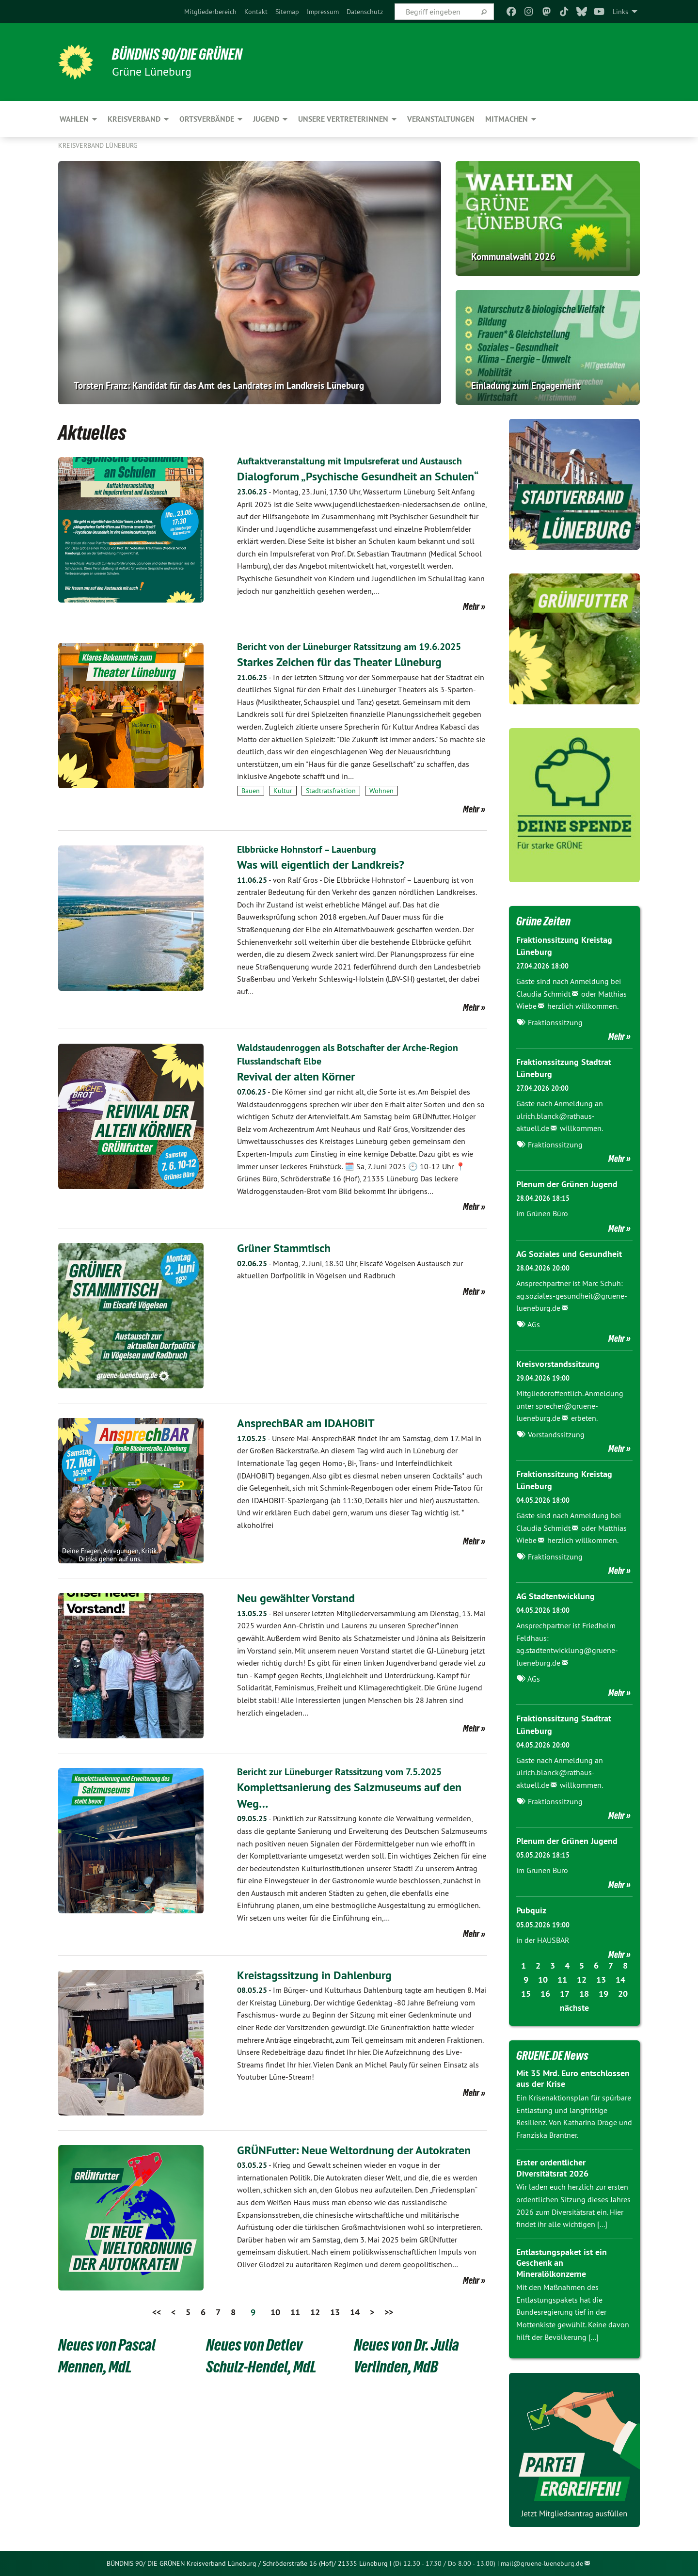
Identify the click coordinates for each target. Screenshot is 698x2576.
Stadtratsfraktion (331, 789)
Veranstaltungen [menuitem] (441, 119)
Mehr (471, 606)
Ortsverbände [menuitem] (206, 119)
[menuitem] (210, 11)
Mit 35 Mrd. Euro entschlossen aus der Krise (573, 2078)
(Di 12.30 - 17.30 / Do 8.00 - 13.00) (444, 2563)
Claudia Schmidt (543, 994)
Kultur (282, 789)
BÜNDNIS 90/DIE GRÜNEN (177, 54)
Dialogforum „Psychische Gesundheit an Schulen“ (358, 475)
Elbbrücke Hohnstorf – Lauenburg (306, 849)
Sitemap (287, 11)
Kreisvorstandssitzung (558, 1363)
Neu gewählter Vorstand (296, 1596)
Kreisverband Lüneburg (98, 145)
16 (545, 1993)
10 (275, 2309)
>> (388, 2309)
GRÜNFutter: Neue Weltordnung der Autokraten (354, 2147)
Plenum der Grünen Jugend (567, 1184)
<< (156, 2309)
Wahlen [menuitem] (74, 119)
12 (315, 2309)
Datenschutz (365, 11)
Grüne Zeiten (543, 921)
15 (526, 1993)
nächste (574, 2007)
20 (623, 1993)
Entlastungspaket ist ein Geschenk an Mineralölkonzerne (561, 2262)
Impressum (323, 11)
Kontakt (256, 11)
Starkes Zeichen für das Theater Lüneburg (339, 660)
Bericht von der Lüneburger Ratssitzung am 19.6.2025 (349, 646)
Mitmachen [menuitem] (506, 119)
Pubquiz (531, 1910)
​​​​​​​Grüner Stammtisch (284, 1246)
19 (603, 1993)
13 (335, 2309)
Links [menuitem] (620, 11)
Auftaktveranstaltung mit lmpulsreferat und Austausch (349, 461)
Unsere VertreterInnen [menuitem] (343, 119)
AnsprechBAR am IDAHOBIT (306, 1421)
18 (584, 1993)
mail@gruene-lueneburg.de (542, 2563)
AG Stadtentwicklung (555, 1596)
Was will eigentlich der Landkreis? (320, 863)
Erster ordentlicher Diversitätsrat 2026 (552, 2168)
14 (355, 2309)
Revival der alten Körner (296, 1074)
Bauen (250, 789)
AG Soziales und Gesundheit (569, 1253)
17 (565, 1993)
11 (295, 2309)
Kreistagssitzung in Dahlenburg (314, 1972)
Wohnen (381, 789)
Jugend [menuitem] (266, 119)
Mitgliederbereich (210, 11)
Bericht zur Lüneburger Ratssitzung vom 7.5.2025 (339, 1770)
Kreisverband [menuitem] (134, 119)
